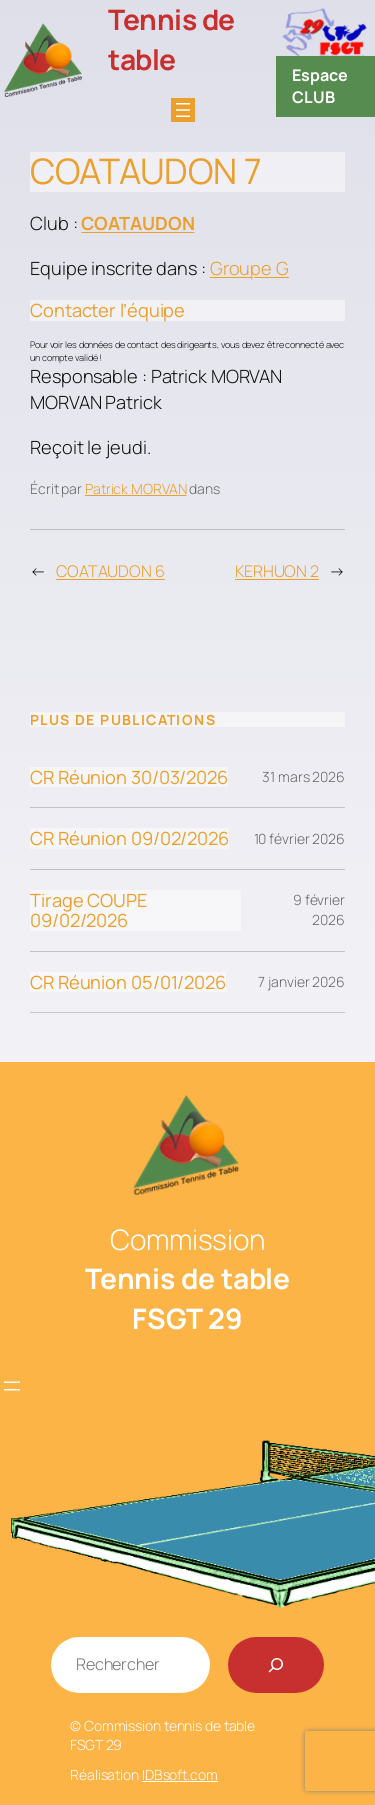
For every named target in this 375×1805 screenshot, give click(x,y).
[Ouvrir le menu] (183, 110)
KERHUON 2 (277, 571)
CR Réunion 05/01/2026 (128, 982)
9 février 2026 (319, 909)
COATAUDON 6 (110, 571)
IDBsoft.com (180, 1774)
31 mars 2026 (303, 776)
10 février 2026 (300, 838)
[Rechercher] (276, 1665)
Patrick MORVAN (136, 488)
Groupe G (249, 268)
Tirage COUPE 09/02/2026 (88, 910)
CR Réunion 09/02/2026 (129, 838)
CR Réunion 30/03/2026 (129, 777)
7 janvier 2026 (301, 981)
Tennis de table (171, 39)
